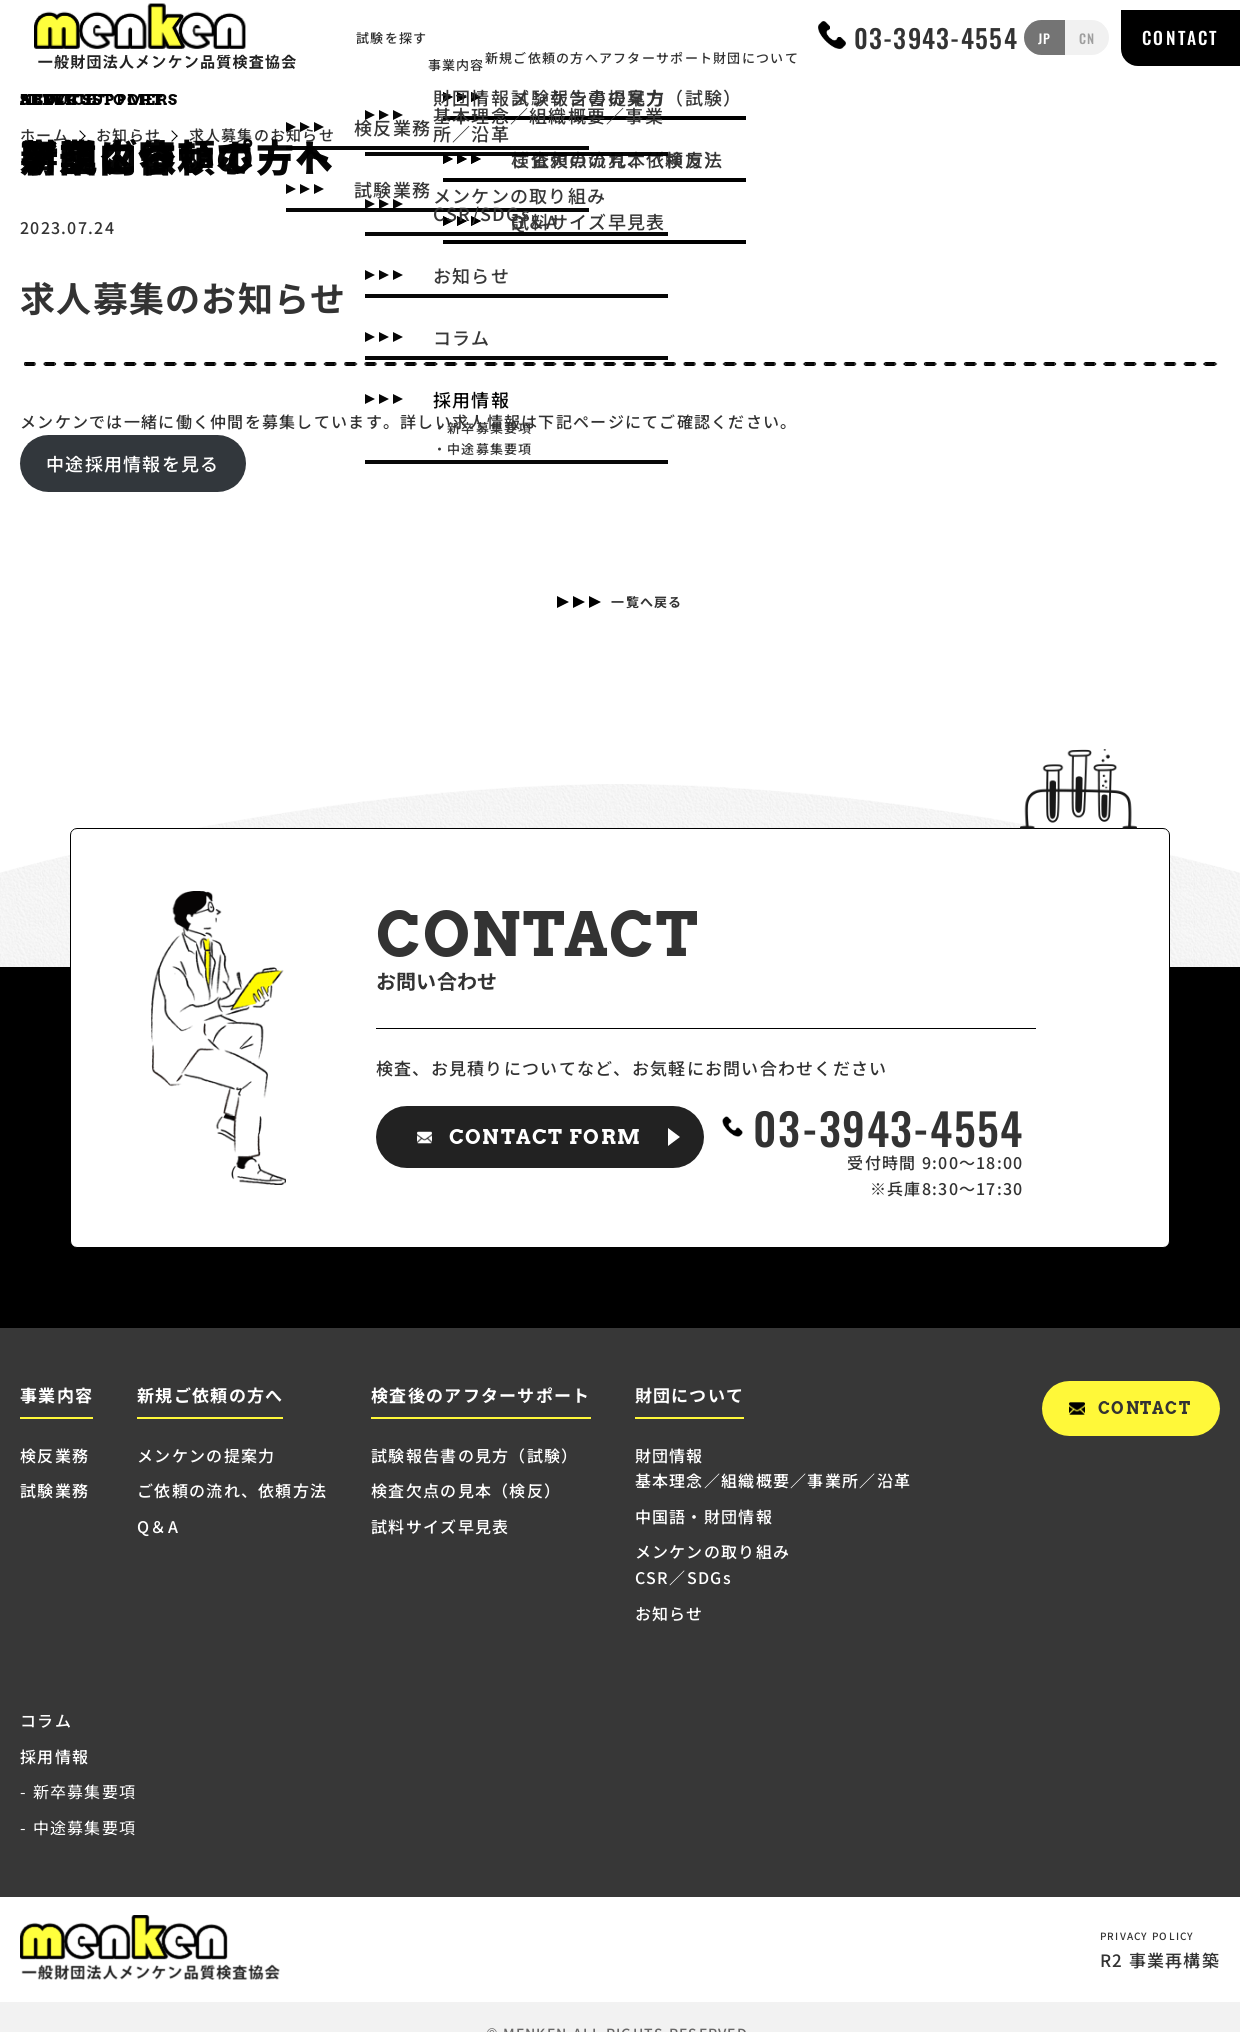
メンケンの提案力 (206, 1455)
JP (1045, 41)
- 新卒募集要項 (78, 1791)
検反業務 (54, 1455)
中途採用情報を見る (133, 463)
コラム (46, 1720)
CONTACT (1180, 41)
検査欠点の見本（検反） (466, 1490)
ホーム (44, 134)
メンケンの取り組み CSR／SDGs (713, 1564)
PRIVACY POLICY (1146, 1933)
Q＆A (158, 1526)
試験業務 (54, 1490)
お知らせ (128, 134)
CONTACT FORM (545, 1137)
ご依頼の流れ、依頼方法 (232, 1490)
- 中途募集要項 (78, 1827)
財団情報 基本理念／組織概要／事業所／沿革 (773, 1468)
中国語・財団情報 (704, 1516)
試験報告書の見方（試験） (474, 1455)
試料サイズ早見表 (440, 1526)
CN (1084, 41)
